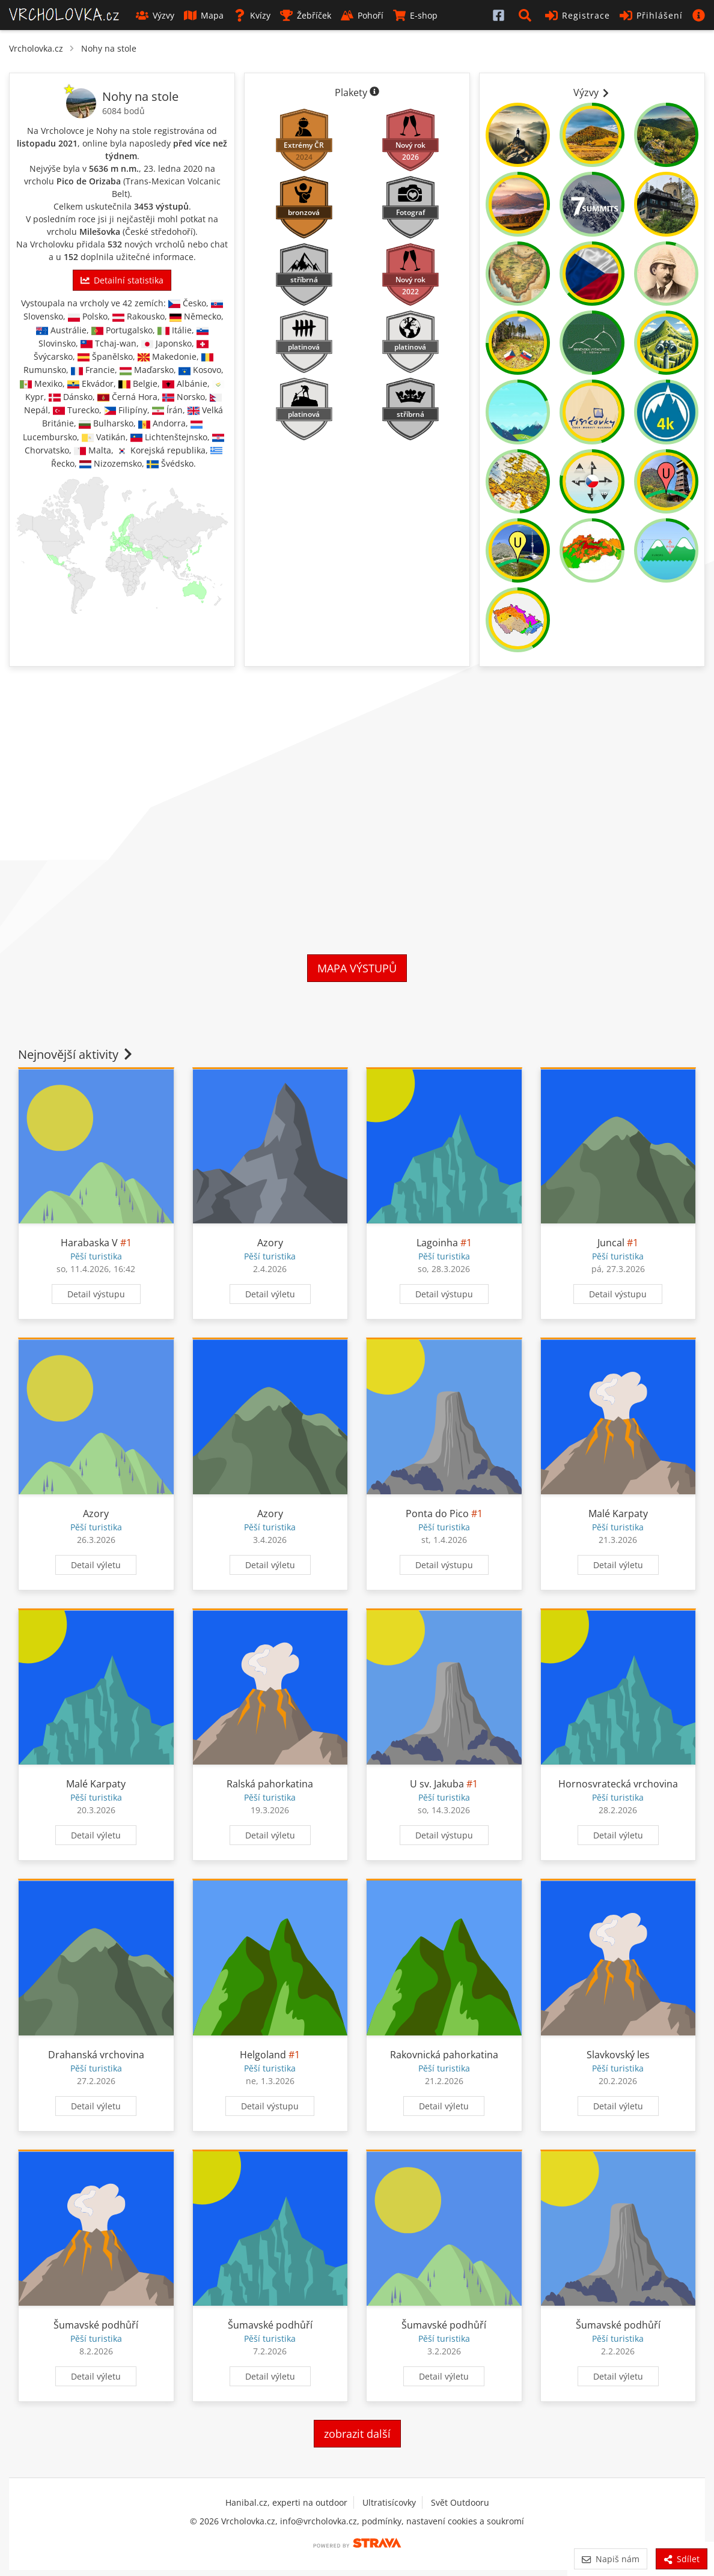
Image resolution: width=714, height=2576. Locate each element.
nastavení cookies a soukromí (465, 2521)
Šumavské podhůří (95, 2325)
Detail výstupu (96, 1294)
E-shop (415, 15)
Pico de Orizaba (88, 181)
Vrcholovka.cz (36, 48)
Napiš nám (610, 2559)
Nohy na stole (108, 48)
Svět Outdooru (460, 2502)
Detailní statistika (122, 280)
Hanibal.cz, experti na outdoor (286, 2502)
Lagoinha (437, 1242)
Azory (270, 1242)
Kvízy (251, 15)
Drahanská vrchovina (96, 2054)
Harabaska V (89, 1242)
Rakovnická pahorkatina (444, 2054)
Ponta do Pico (437, 1513)
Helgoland (263, 2054)
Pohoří (362, 15)
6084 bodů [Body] (123, 110)
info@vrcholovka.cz (318, 2521)
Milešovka (99, 231)
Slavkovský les (618, 2054)
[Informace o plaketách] (374, 92)
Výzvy (155, 15)
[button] (527, 15)
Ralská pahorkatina (270, 1783)
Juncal (610, 1242)
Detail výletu (270, 1294)
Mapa (204, 15)
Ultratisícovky (389, 2502)
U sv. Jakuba (437, 1783)
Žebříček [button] (305, 15)
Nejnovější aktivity (76, 1054)
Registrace (577, 15)
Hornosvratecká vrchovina (618, 1783)
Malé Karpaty (618, 1513)
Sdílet (682, 2559)
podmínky (381, 2521)
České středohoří (159, 231)
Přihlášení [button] (651, 15)
